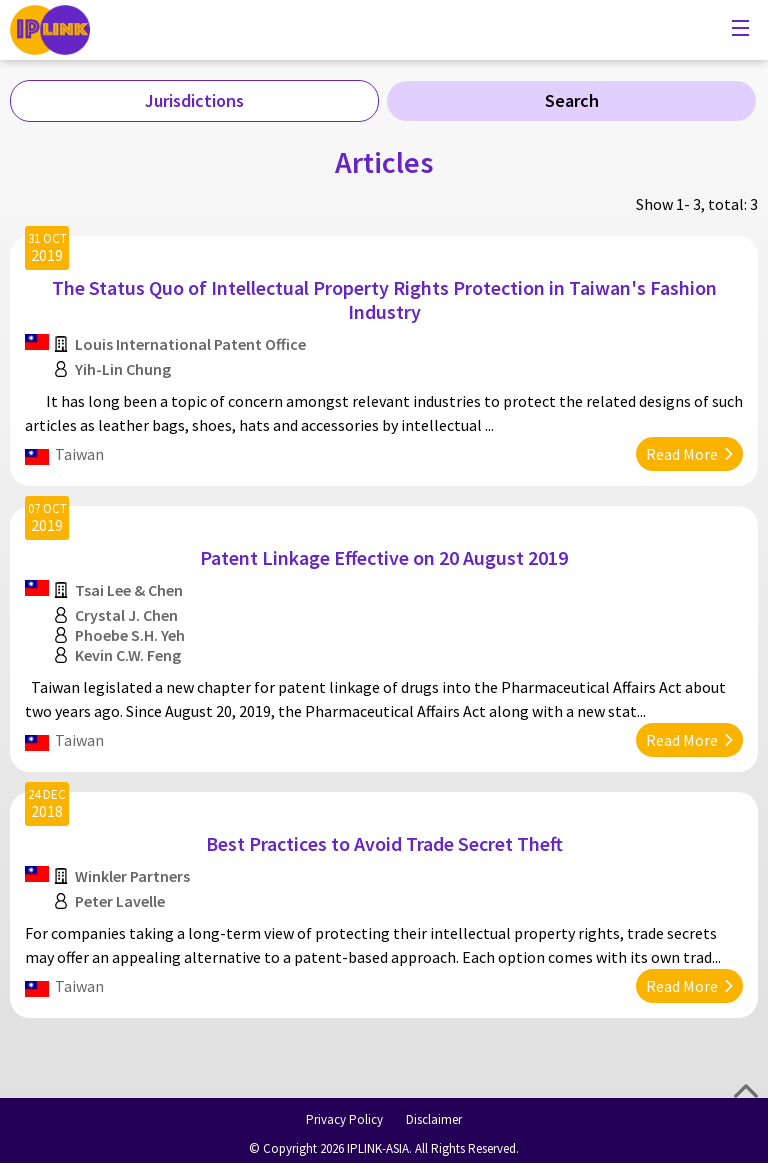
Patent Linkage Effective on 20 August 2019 (384, 557)
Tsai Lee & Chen (129, 590)
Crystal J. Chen (126, 615)
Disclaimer (434, 1119)
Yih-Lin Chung (123, 369)
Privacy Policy (344, 1119)
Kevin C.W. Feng (128, 655)
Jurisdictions (194, 100)
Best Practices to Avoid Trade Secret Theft (384, 843)
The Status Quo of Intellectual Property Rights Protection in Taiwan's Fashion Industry (384, 299)
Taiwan (79, 454)
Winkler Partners (132, 876)
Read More (682, 454)
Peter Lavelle (120, 901)
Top (746, 1091)
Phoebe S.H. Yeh (130, 635)
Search (572, 100)
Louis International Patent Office (190, 344)
